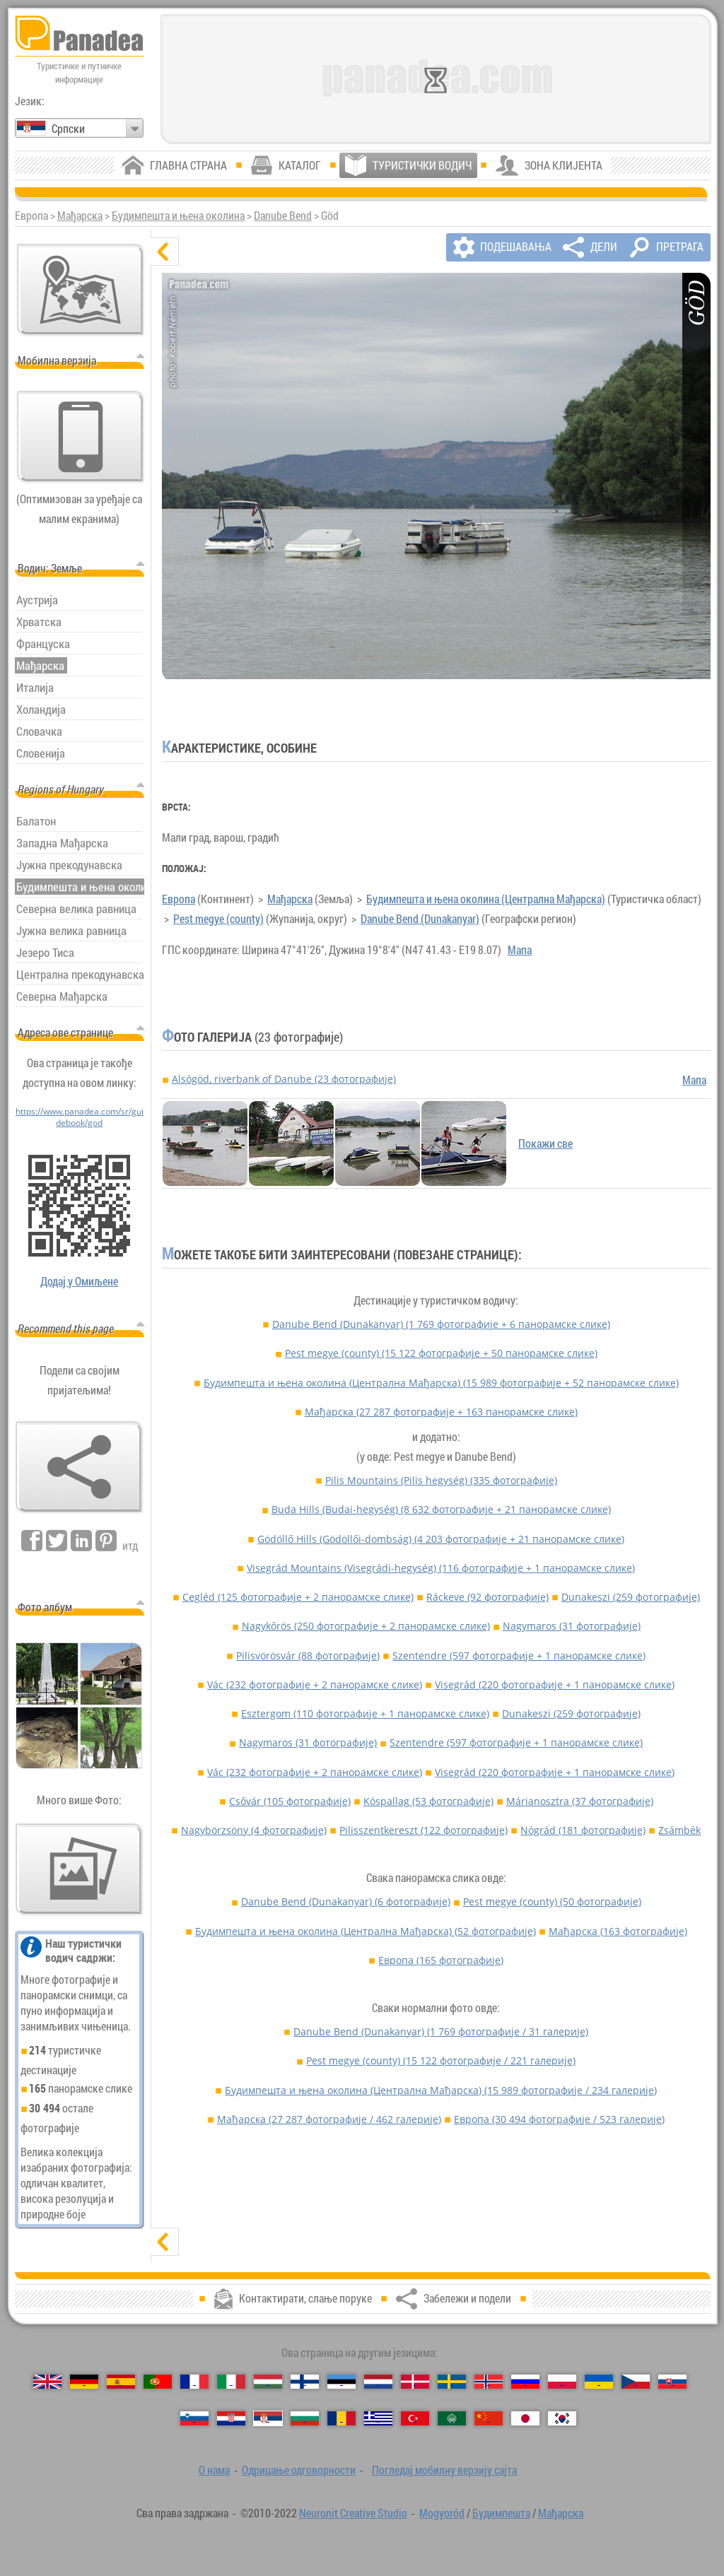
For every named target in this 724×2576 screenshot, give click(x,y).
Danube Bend (283, 215)
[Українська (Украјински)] (599, 2381)
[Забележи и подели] (79, 1467)
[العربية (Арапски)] (452, 2418)
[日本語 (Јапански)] (525, 2418)
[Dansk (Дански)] (415, 2381)
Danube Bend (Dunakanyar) (420, 919)
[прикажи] (165, 2242)
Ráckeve (487, 1597)
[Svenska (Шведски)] (452, 2381)
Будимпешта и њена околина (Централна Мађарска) (485, 899)
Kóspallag (428, 1801)
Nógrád (583, 1830)
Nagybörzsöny (254, 1830)
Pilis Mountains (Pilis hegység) (441, 1480)
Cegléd (298, 1597)
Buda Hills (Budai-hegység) (441, 1509)
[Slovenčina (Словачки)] (672, 2381)
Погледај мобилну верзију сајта (444, 2470)
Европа (178, 899)
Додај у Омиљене (79, 1281)
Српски (68, 128)
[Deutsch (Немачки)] (84, 2381)
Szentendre (519, 1655)
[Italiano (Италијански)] (231, 2381)
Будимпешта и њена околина (178, 215)
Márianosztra (579, 1801)
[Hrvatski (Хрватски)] (231, 2418)
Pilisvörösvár (308, 1655)
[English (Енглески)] (47, 2381)
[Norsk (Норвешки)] (488, 2381)
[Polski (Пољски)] (562, 2381)
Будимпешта (501, 2513)
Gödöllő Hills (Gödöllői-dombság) (440, 1539)
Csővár (290, 1801)
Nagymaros (572, 1626)
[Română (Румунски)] (341, 2418)
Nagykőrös (366, 1626)
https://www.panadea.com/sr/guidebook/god (80, 1116)
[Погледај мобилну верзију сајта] (81, 437)
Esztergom (365, 1713)
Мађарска (80, 215)
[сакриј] (165, 251)
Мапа (520, 950)
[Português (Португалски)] (158, 2381)
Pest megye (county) (218, 919)
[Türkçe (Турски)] (415, 2418)
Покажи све (545, 1143)
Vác (314, 1684)
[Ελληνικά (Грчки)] (378, 2418)
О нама (214, 2470)
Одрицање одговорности (299, 2470)
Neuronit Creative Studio (353, 2513)
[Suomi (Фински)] (305, 2381)
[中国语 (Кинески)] (488, 2418)
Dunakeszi (630, 1597)
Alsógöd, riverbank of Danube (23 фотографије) (284, 1079)
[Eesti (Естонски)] (341, 2381)
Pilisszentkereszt (423, 1830)
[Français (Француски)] (194, 2381)
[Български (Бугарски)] (305, 2418)
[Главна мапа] (81, 290)
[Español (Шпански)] (121, 2381)
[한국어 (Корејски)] (562, 2418)
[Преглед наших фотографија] (79, 1869)
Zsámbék (679, 1830)
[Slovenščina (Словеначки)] (194, 2418)
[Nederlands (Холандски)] (378, 2381)
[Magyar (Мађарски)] (268, 2381)
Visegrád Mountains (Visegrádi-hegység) (441, 1568)
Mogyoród (442, 2513)
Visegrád (555, 1684)
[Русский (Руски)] (525, 2381)
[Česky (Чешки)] (635, 2381)
